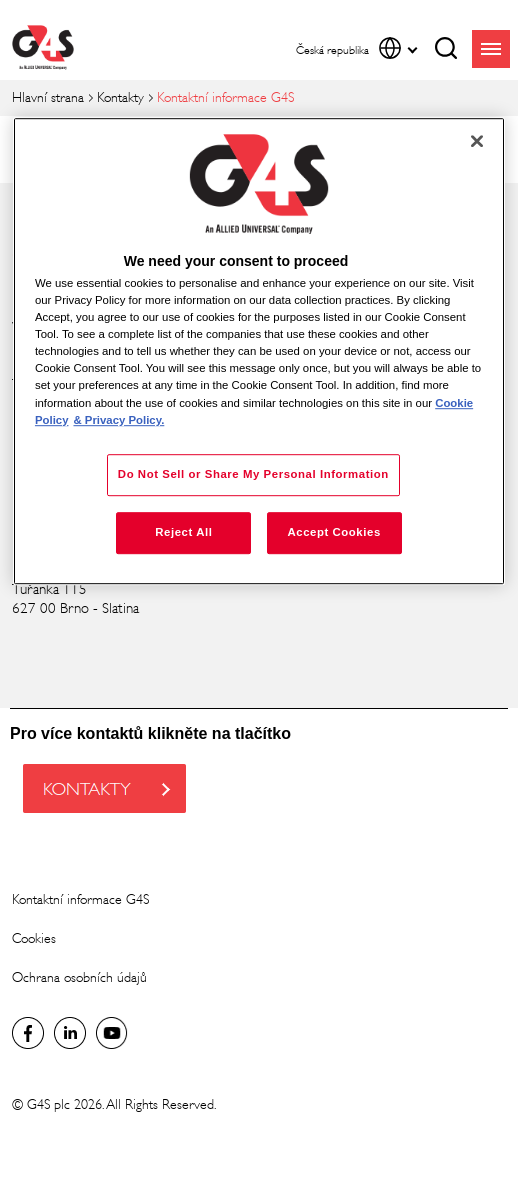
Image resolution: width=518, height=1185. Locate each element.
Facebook (28, 1033)
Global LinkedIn (70, 1033)
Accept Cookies (333, 532)
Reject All (183, 532)
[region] (259, 351)
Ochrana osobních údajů (79, 977)
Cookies (34, 938)
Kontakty (120, 97)
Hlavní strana (48, 97)
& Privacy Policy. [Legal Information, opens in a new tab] (118, 420)
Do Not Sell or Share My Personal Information (253, 474)
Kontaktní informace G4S (80, 899)
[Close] (477, 141)
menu (491, 49)
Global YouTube (112, 1033)
